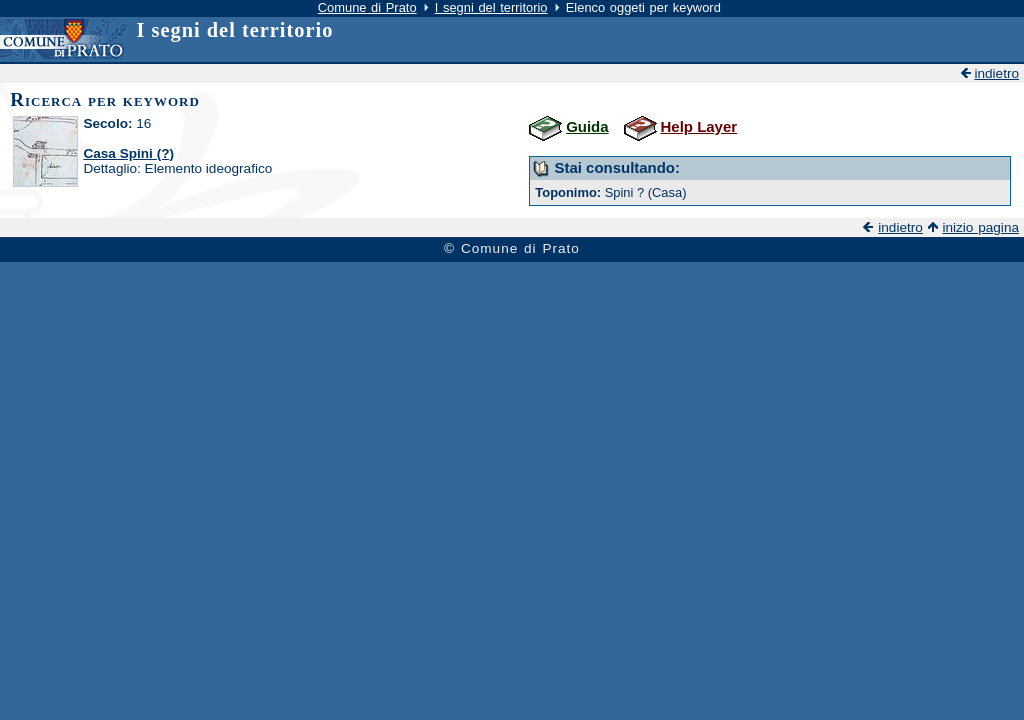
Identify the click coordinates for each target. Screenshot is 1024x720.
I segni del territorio (491, 7)
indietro (996, 73)
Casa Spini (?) (128, 153)
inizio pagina (980, 227)
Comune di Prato (367, 7)
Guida (587, 126)
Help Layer (699, 126)
